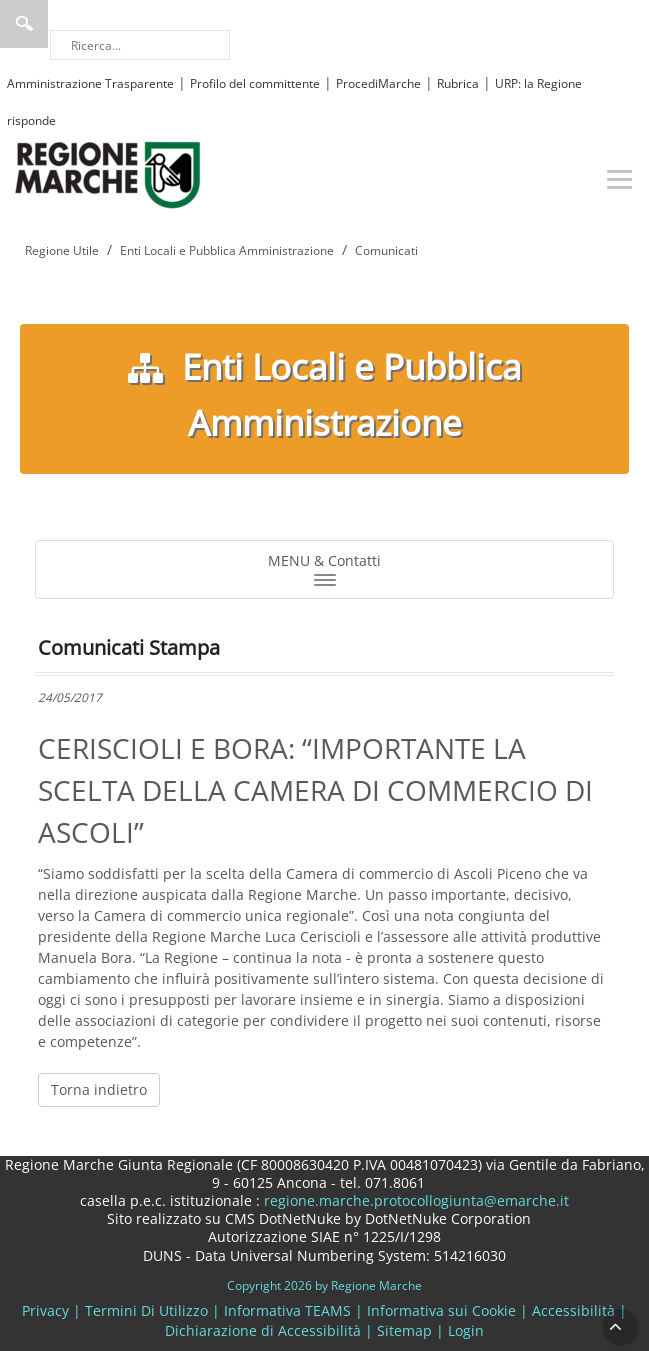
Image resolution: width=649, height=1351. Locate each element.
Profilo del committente (255, 83)
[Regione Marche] (108, 173)
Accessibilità (573, 1310)
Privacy (45, 1310)
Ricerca (24, 24)
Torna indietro (99, 1089)
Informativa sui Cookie (441, 1310)
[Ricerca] (140, 45)
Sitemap (404, 1330)
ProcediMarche (378, 83)
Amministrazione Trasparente (90, 83)
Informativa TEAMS (287, 1310)
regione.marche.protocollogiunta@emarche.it (414, 1200)
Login (466, 1330)
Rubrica (458, 83)
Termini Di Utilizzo (146, 1310)
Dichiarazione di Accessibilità (263, 1330)
